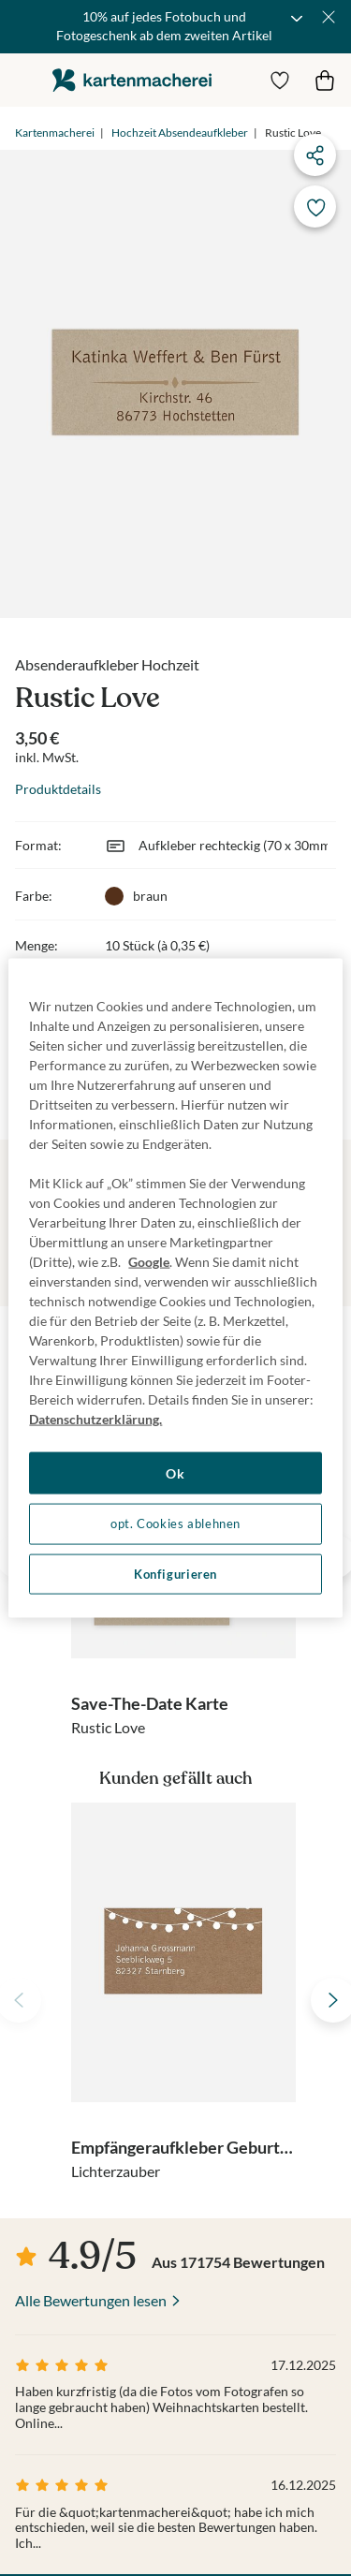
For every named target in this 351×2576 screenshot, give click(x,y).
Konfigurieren (175, 1574)
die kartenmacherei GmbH (132, 80)
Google (148, 1261)
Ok (175, 1472)
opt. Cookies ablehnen (175, 1524)
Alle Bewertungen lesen (91, 2300)
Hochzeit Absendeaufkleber (179, 132)
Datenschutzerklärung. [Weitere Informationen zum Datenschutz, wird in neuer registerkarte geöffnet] (95, 1418)
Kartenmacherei (55, 132)
